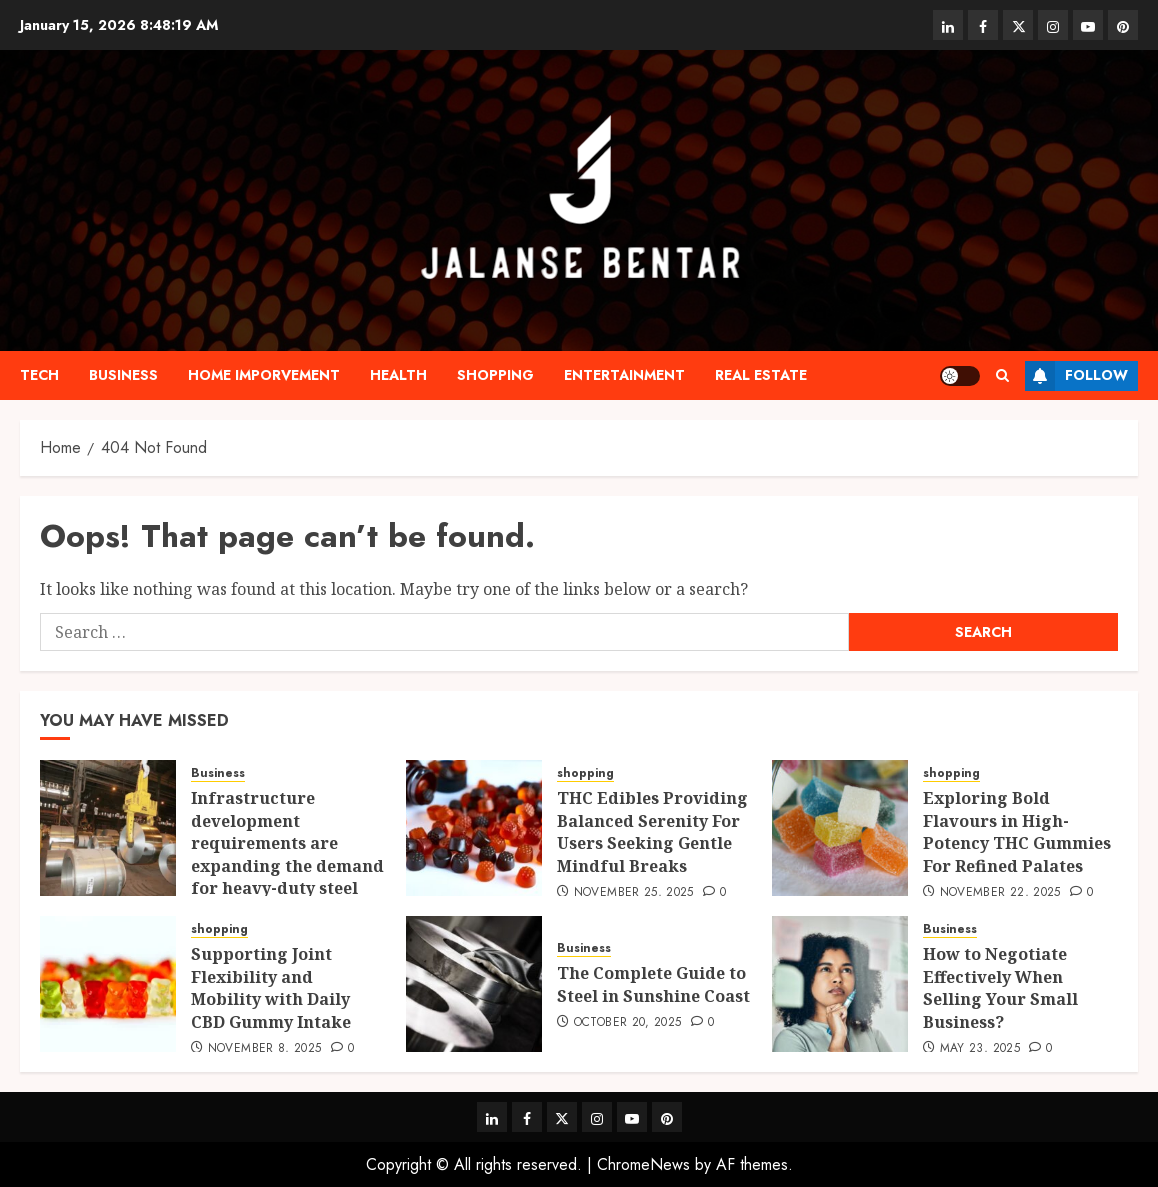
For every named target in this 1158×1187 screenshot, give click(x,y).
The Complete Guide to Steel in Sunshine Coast (653, 984)
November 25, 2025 (634, 893)
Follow (1076, 376)
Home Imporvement (264, 375)
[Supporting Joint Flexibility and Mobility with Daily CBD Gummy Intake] (108, 984)
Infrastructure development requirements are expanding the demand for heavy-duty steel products (287, 854)
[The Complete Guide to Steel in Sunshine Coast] (474, 984)
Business (123, 375)
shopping (495, 375)
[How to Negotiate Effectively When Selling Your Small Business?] (840, 984)
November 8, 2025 (265, 1049)
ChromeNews (643, 1164)
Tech (39, 375)
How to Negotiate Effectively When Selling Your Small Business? (1000, 987)
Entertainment (624, 375)
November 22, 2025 (1000, 893)
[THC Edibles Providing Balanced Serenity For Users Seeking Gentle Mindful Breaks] (474, 828)
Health (398, 375)
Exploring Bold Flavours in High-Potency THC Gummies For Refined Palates (1017, 831)
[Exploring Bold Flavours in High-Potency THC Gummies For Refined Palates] (840, 828)
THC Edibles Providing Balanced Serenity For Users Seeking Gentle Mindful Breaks (652, 831)
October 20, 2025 (628, 1023)
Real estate (761, 375)
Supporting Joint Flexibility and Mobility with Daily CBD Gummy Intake (271, 987)
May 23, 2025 (980, 1049)
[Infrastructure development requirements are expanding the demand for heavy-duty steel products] (108, 828)
